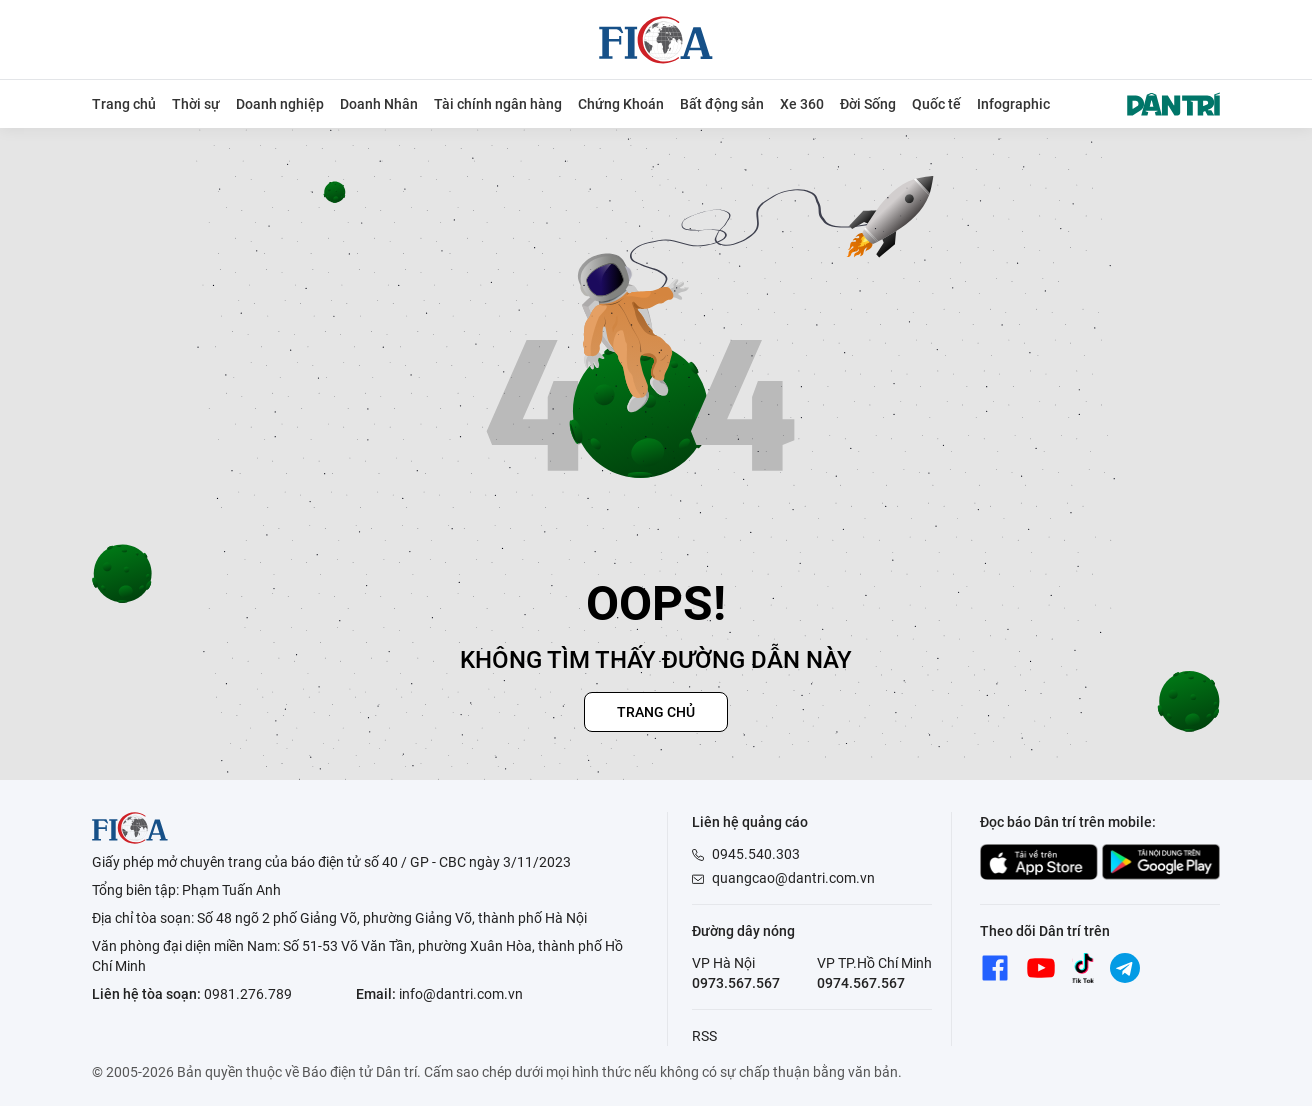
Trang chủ (124, 104)
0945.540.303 (756, 854)
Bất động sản (722, 104)
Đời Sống (868, 104)
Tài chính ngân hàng (498, 104)
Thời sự (196, 104)
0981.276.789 (248, 994)
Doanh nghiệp (280, 104)
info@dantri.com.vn (461, 994)
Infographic (1013, 104)
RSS (704, 1036)
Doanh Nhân (379, 104)
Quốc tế (936, 104)
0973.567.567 (736, 983)
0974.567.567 (861, 983)
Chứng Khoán (621, 104)
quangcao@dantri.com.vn (793, 878)
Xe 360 (802, 104)
